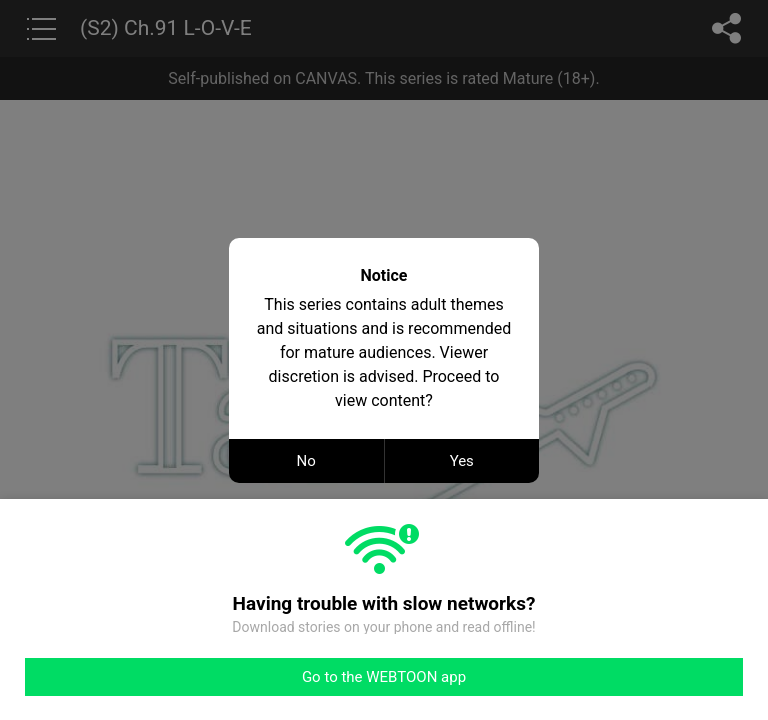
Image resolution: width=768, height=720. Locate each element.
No (306, 461)
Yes (462, 461)
